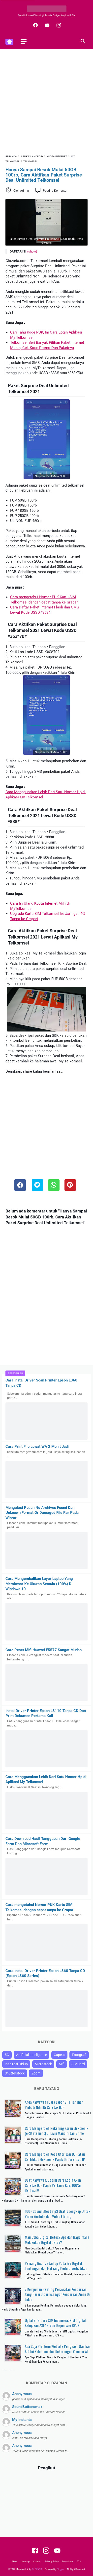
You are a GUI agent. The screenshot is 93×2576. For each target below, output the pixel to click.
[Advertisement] (46, 101)
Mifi (61, 2064)
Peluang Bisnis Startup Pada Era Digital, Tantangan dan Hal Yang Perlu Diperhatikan (56, 2265)
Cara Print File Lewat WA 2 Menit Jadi (37, 1446)
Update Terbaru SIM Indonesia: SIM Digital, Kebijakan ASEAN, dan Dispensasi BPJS (55, 2323)
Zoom (35, 2073)
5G (7, 2055)
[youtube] (46, 25)
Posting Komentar (55, 190)
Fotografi (79, 2055)
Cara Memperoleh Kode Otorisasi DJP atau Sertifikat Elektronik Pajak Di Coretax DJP (55, 2156)
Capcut (59, 2055)
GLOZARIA (37, 2569)
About (15, 2561)
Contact (37, 2561)
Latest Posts (8, 2370)
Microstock (43, 2064)
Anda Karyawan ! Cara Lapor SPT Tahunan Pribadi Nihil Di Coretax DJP (54, 2104)
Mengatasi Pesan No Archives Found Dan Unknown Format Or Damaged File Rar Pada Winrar (42, 1512)
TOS (79, 2561)
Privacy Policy (52, 2561)
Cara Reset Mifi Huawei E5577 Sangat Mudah (43, 1650)
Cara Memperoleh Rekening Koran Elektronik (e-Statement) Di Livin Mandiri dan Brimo (56, 2130)
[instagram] (58, 25)
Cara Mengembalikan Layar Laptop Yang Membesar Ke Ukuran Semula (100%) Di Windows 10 (39, 1583)
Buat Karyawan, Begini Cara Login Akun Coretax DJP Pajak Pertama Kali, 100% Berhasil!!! (53, 2185)
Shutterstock (15, 2073)
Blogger (61, 2569)
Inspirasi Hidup (16, 2064)
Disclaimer (67, 2561)
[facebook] (35, 25)
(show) (32, 251)
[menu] (24, 41)
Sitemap (25, 2561)
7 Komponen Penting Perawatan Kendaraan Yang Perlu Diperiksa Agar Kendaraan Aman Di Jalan (57, 2294)
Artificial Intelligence (31, 2055)
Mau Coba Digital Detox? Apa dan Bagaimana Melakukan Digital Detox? (57, 2239)
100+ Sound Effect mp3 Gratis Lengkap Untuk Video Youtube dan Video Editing (57, 2213)
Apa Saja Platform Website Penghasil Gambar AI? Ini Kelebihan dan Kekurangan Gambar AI (57, 2348)
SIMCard (78, 2064)
